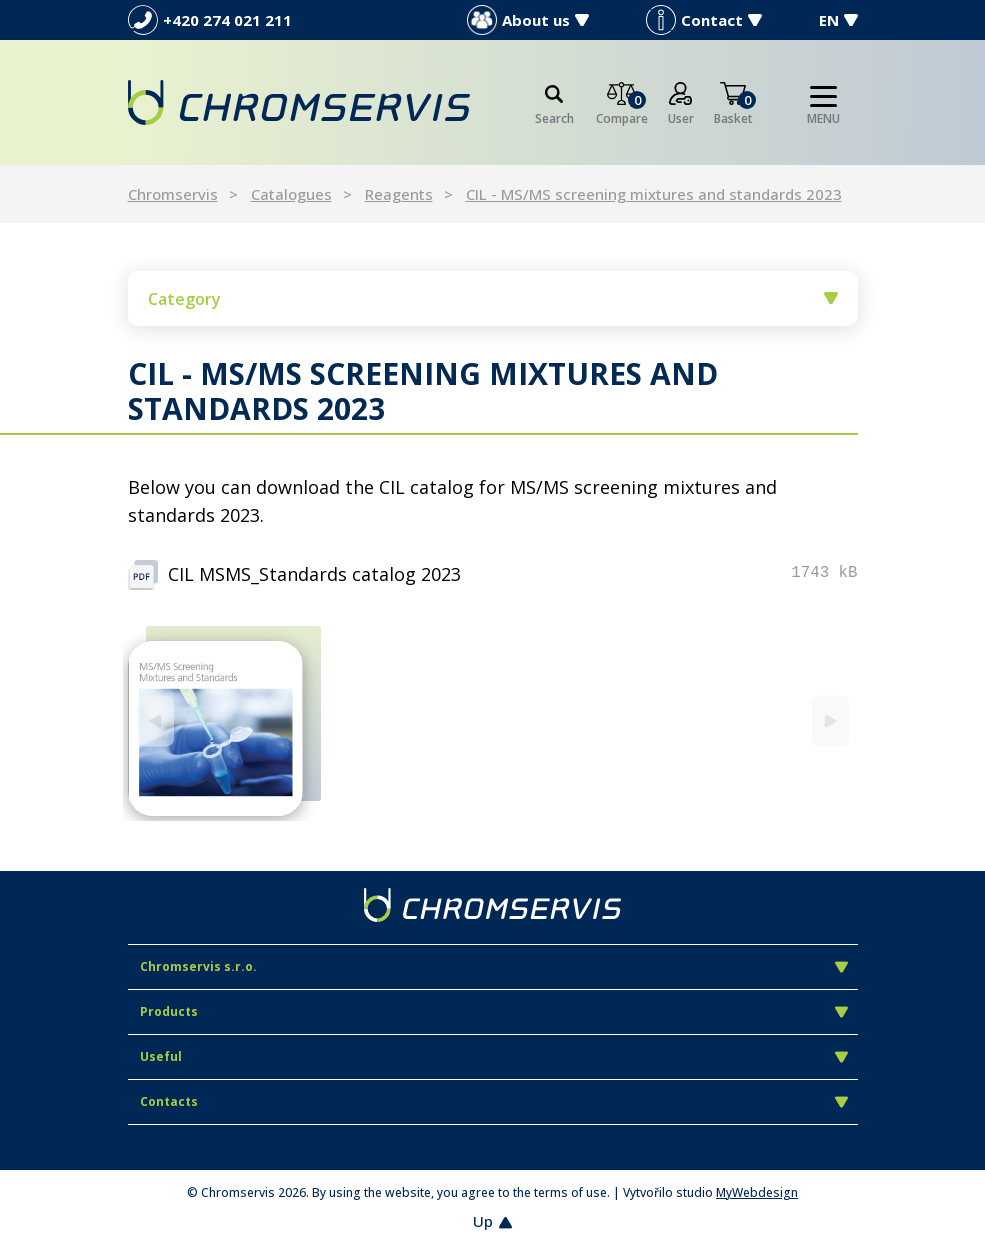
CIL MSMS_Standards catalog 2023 (314, 574)
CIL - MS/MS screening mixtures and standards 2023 (654, 194)
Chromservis (173, 194)
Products (494, 1011)
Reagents (399, 194)
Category (493, 299)
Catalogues (291, 194)
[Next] (830, 720)
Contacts (494, 1101)
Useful (494, 1056)
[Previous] (155, 720)
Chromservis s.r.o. (494, 966)
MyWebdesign (757, 1192)
